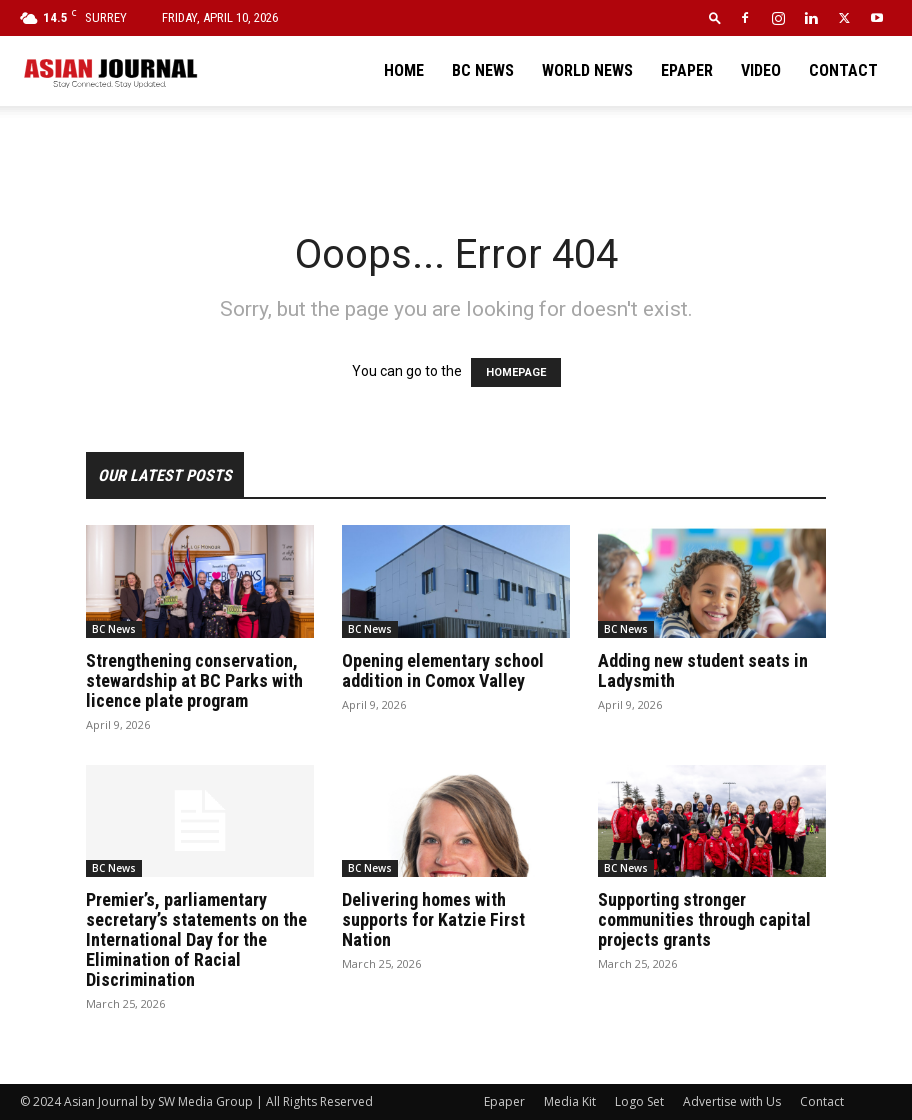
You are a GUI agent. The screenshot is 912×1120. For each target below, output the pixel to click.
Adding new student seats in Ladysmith (703, 670)
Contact (843, 70)
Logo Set (639, 1101)
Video (761, 70)
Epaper (687, 70)
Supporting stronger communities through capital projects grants (704, 919)
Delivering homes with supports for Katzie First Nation (433, 919)
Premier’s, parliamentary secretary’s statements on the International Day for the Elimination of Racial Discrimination (196, 939)
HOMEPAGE (516, 372)
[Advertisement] (456, 150)
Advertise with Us (732, 1101)
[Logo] (110, 71)
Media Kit (570, 1101)
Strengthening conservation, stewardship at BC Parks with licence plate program (194, 680)
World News (587, 70)
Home (404, 70)
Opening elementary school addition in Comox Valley (443, 670)
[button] (715, 17)
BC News (483, 70)
